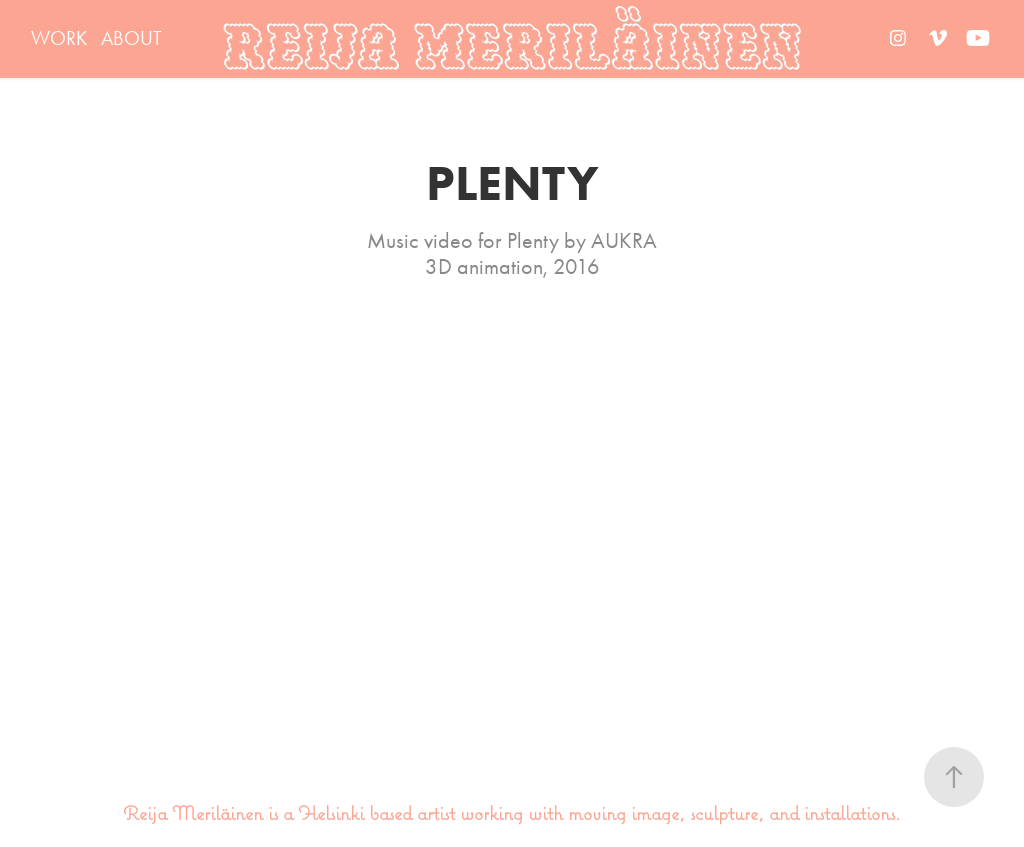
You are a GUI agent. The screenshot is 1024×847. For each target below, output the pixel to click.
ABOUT (131, 38)
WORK (59, 38)
